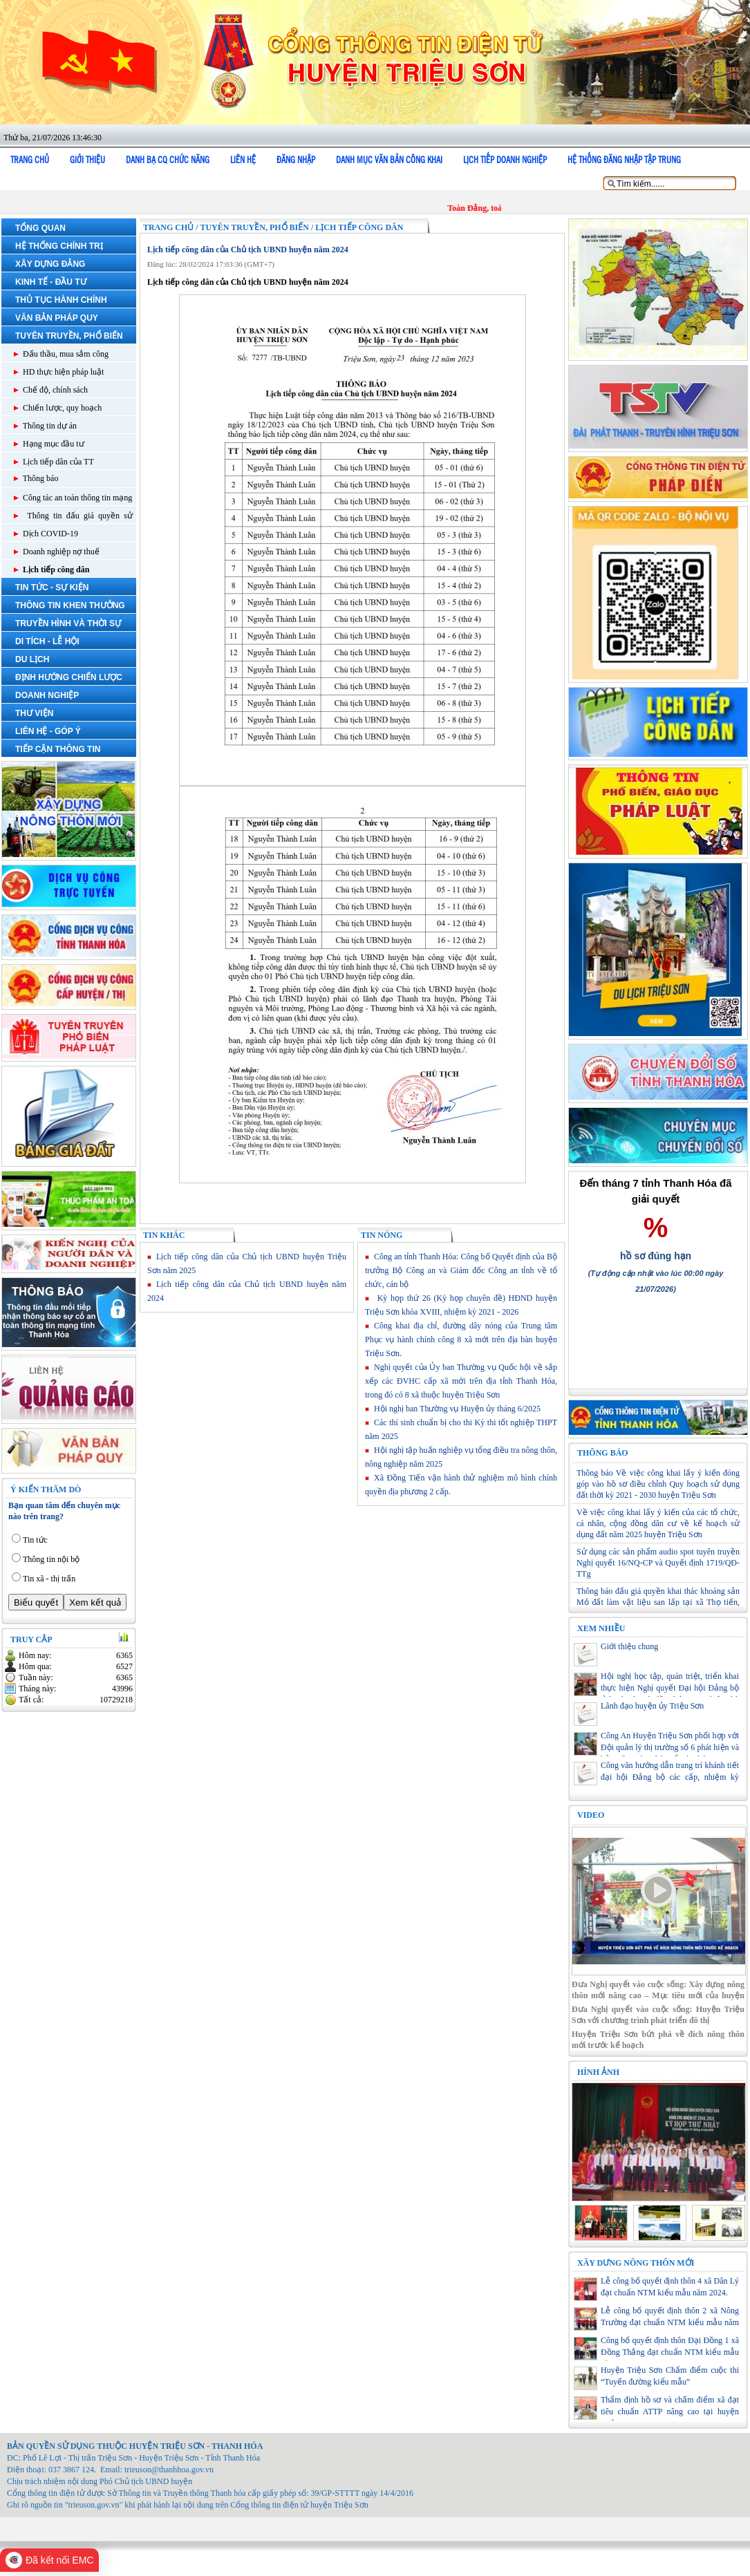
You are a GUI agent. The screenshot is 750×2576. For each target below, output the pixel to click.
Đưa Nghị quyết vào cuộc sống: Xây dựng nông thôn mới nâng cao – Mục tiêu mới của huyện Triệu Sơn (658, 1990)
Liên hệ (243, 160)
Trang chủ (29, 160)
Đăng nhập (295, 160)
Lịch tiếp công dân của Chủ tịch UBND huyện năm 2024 (247, 249)
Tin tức (35, 1540)
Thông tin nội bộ (51, 1559)
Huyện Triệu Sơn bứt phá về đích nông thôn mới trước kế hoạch (658, 2039)
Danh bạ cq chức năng (167, 160)
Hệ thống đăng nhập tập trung (624, 160)
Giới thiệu (87, 160)
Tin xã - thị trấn (49, 1578)
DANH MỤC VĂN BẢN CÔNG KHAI (389, 160)
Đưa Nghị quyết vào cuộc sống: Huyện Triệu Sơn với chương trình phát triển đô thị (658, 2014)
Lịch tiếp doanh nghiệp (505, 160)
